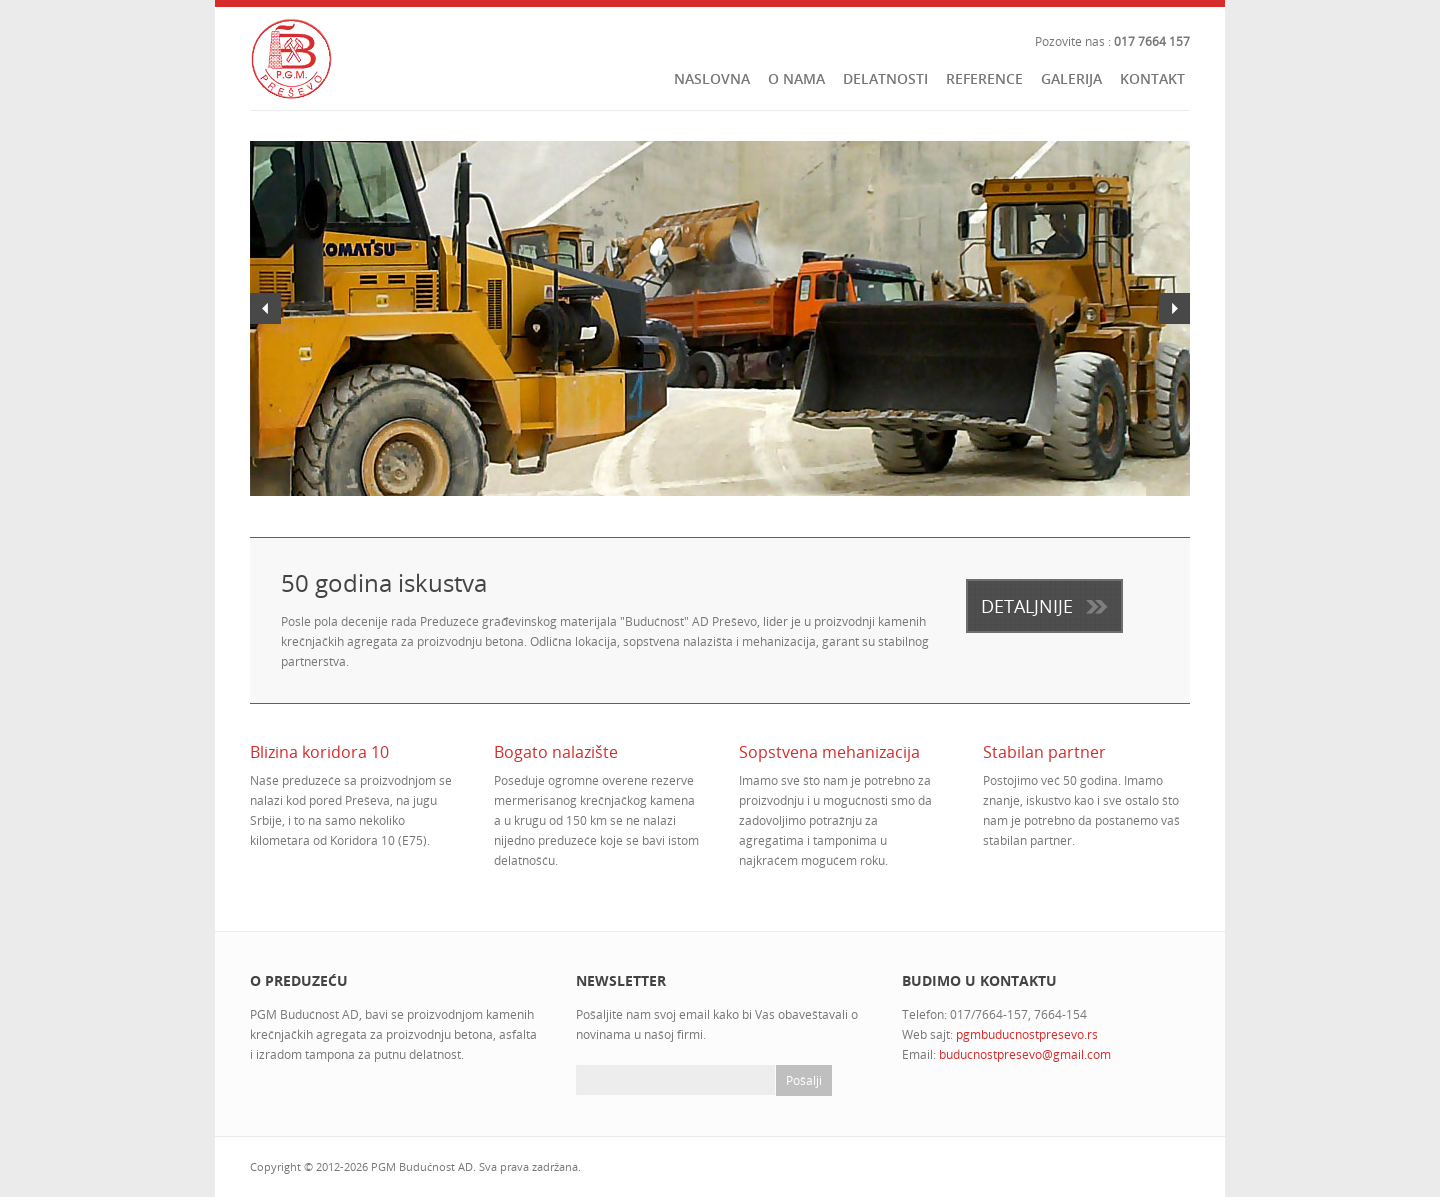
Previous (265, 308)
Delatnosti (885, 78)
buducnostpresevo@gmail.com (1025, 1054)
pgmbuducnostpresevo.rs (1027, 1034)
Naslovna (712, 78)
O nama (796, 78)
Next (1174, 308)
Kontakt (1152, 78)
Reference (984, 78)
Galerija (1071, 78)
